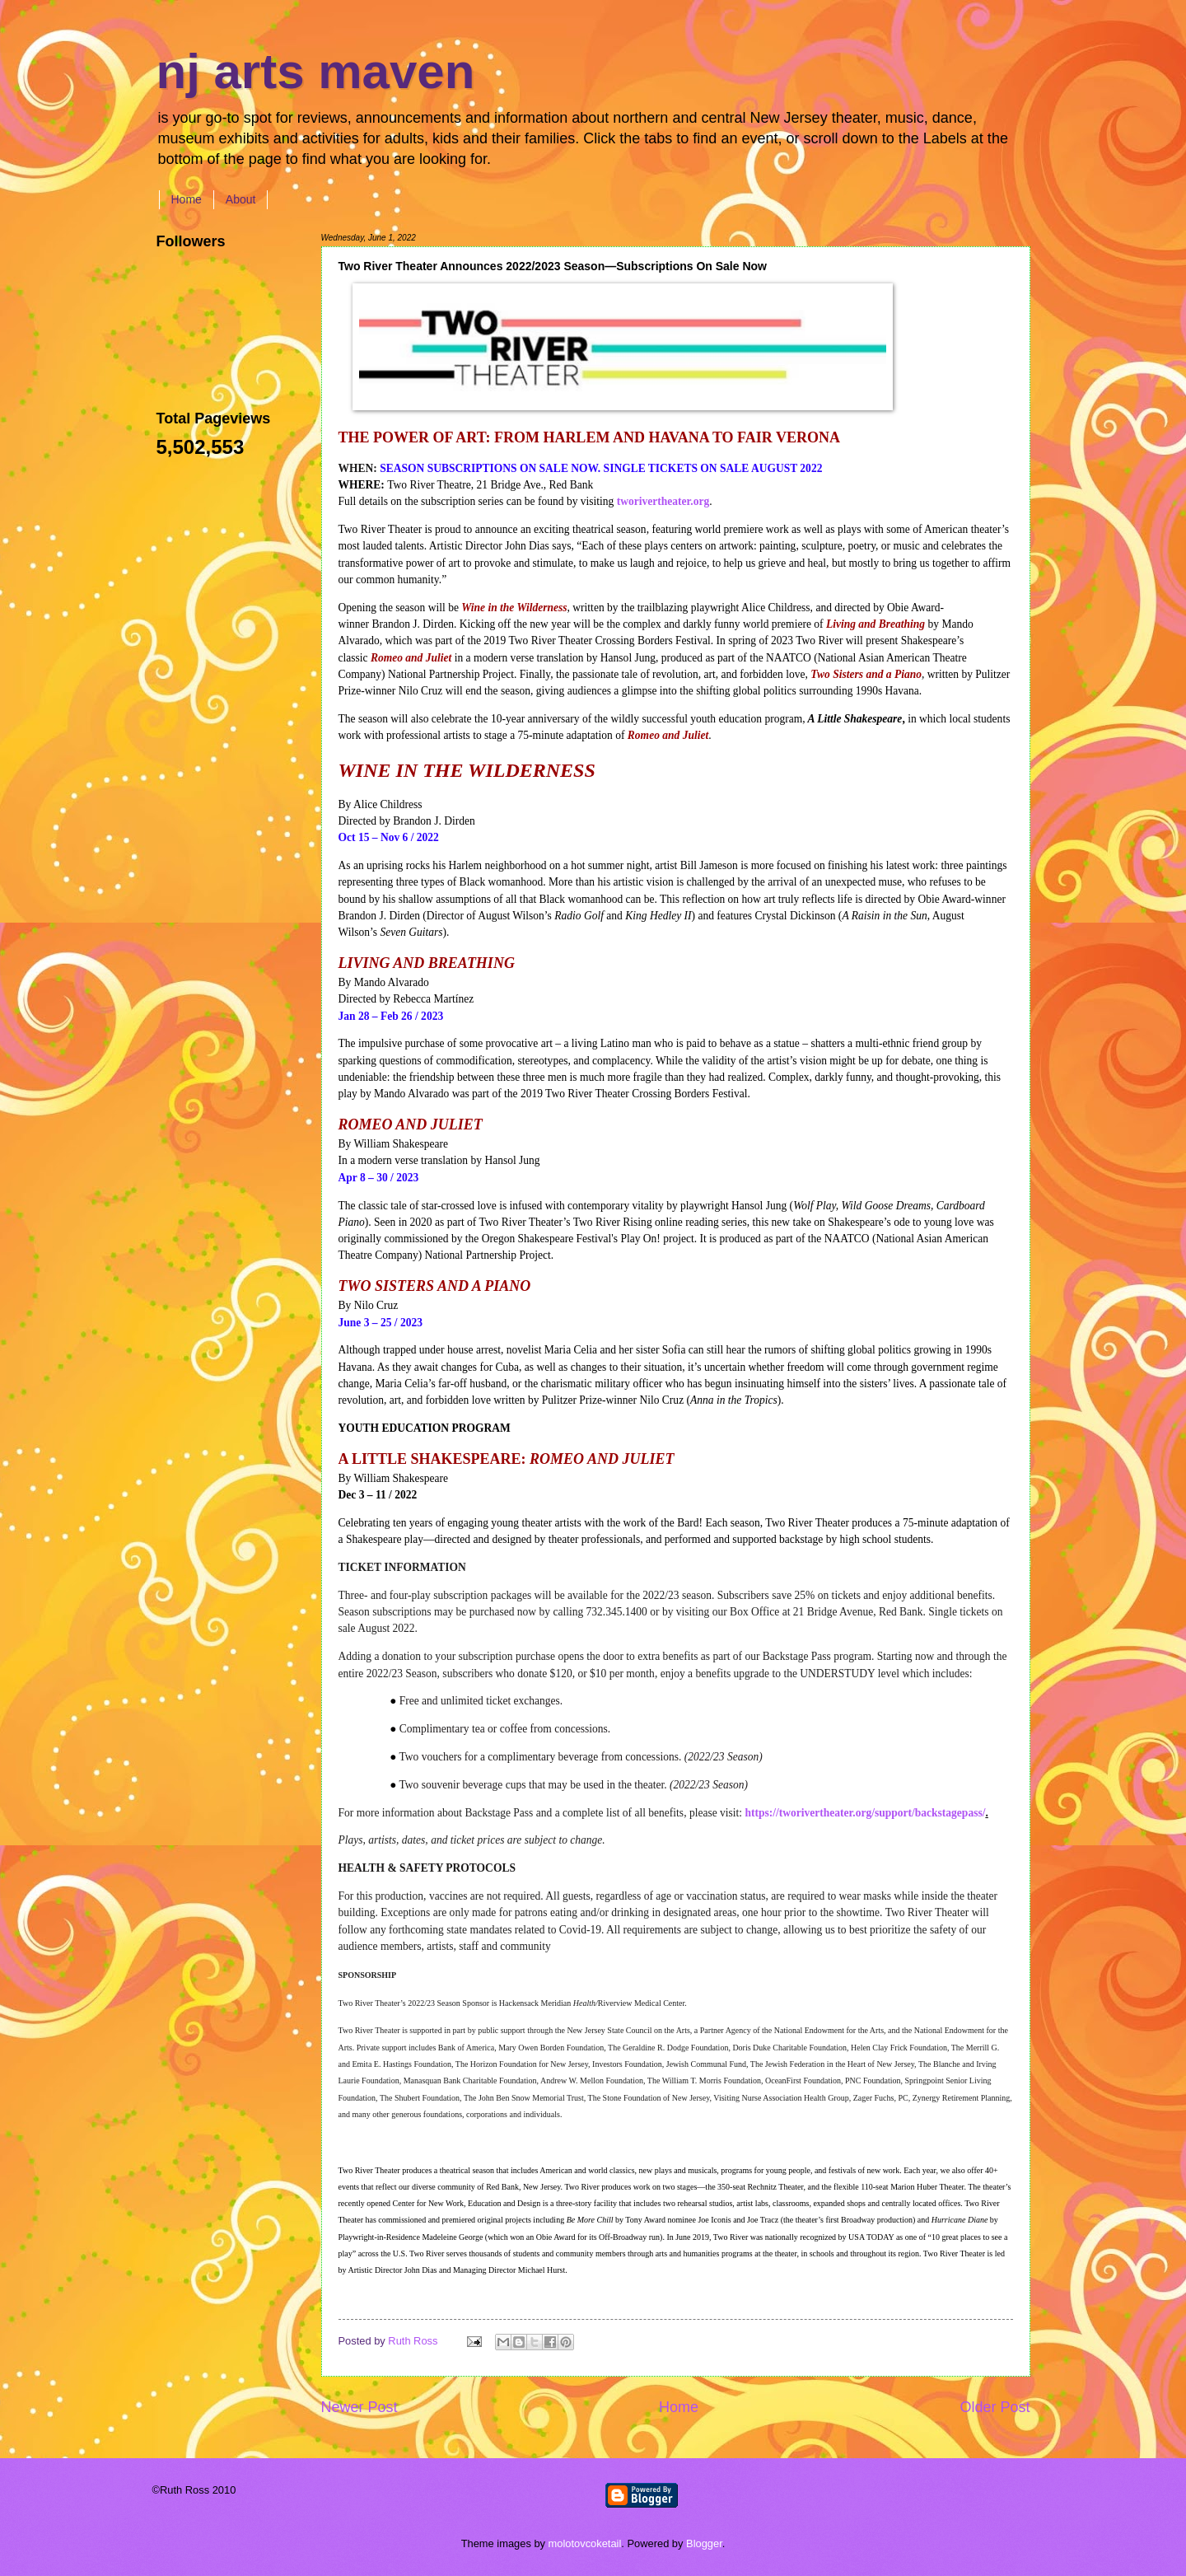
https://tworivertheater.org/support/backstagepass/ (865, 1813)
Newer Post (359, 2407)
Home (186, 199)
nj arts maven (315, 71)
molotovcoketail (585, 2543)
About (241, 199)
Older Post (995, 2407)
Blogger (704, 2543)
